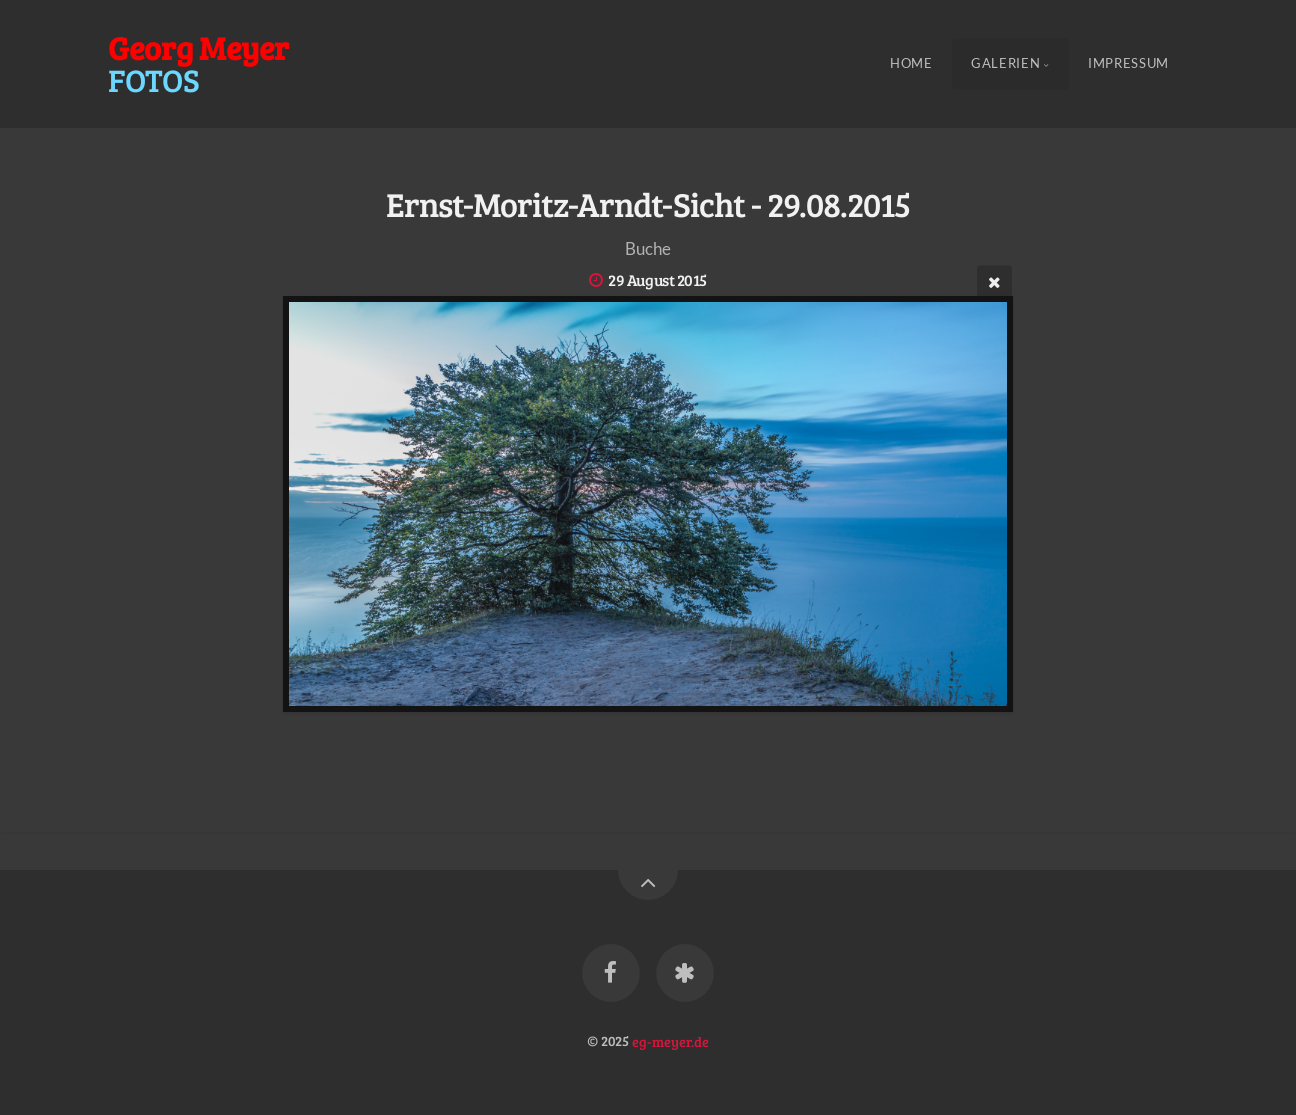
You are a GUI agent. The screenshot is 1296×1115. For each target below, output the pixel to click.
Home (911, 64)
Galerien (1005, 64)
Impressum (1128, 64)
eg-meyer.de (670, 1040)
